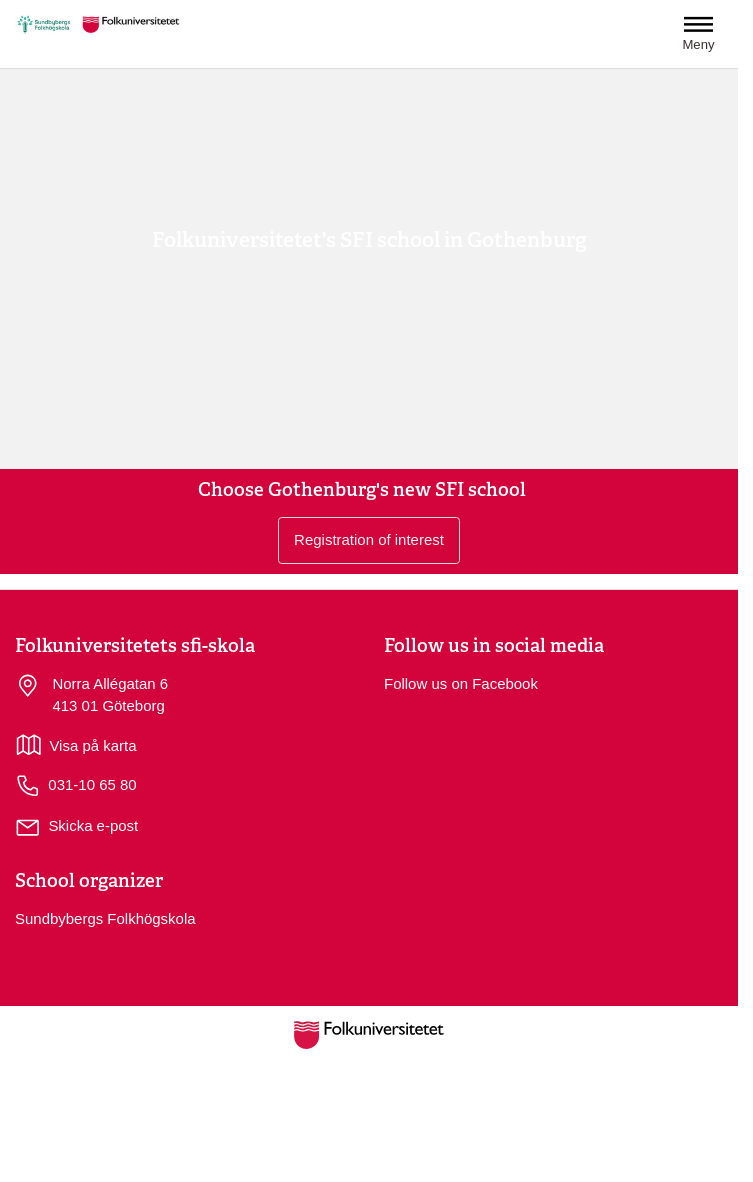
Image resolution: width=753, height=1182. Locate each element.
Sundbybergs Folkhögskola (105, 918)
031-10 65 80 (76, 785)
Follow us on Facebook (461, 683)
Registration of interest (369, 539)
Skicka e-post (93, 825)
